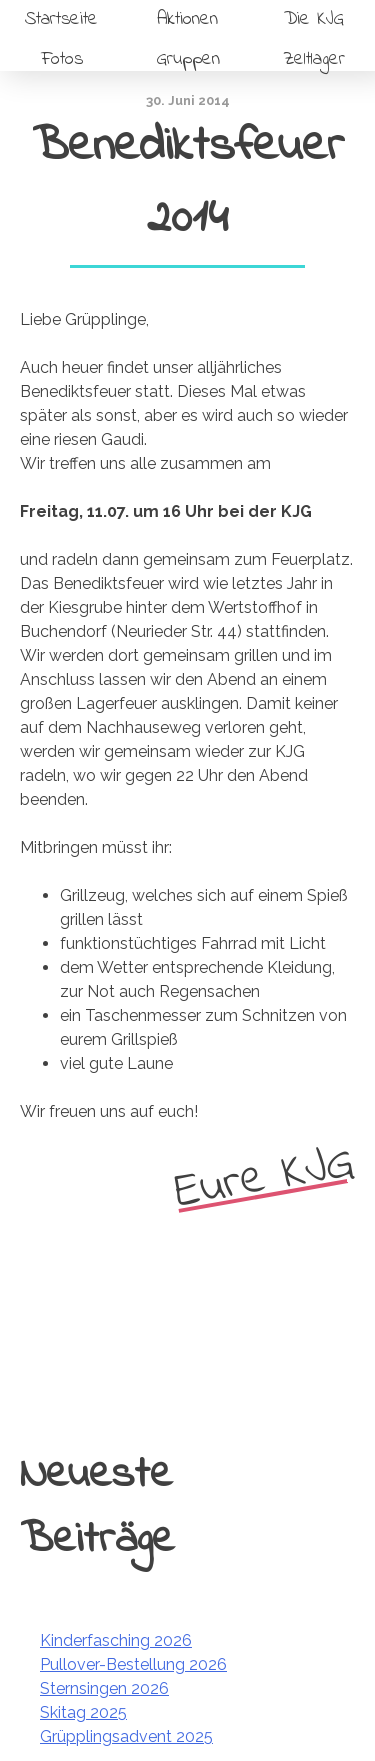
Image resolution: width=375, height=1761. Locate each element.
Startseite (61, 19)
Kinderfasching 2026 (116, 1640)
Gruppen (188, 59)
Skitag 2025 (83, 1712)
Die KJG (314, 19)
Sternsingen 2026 (104, 1688)
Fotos (62, 59)
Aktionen (187, 19)
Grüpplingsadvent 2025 (126, 1736)
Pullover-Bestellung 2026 (133, 1664)
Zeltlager (314, 59)
